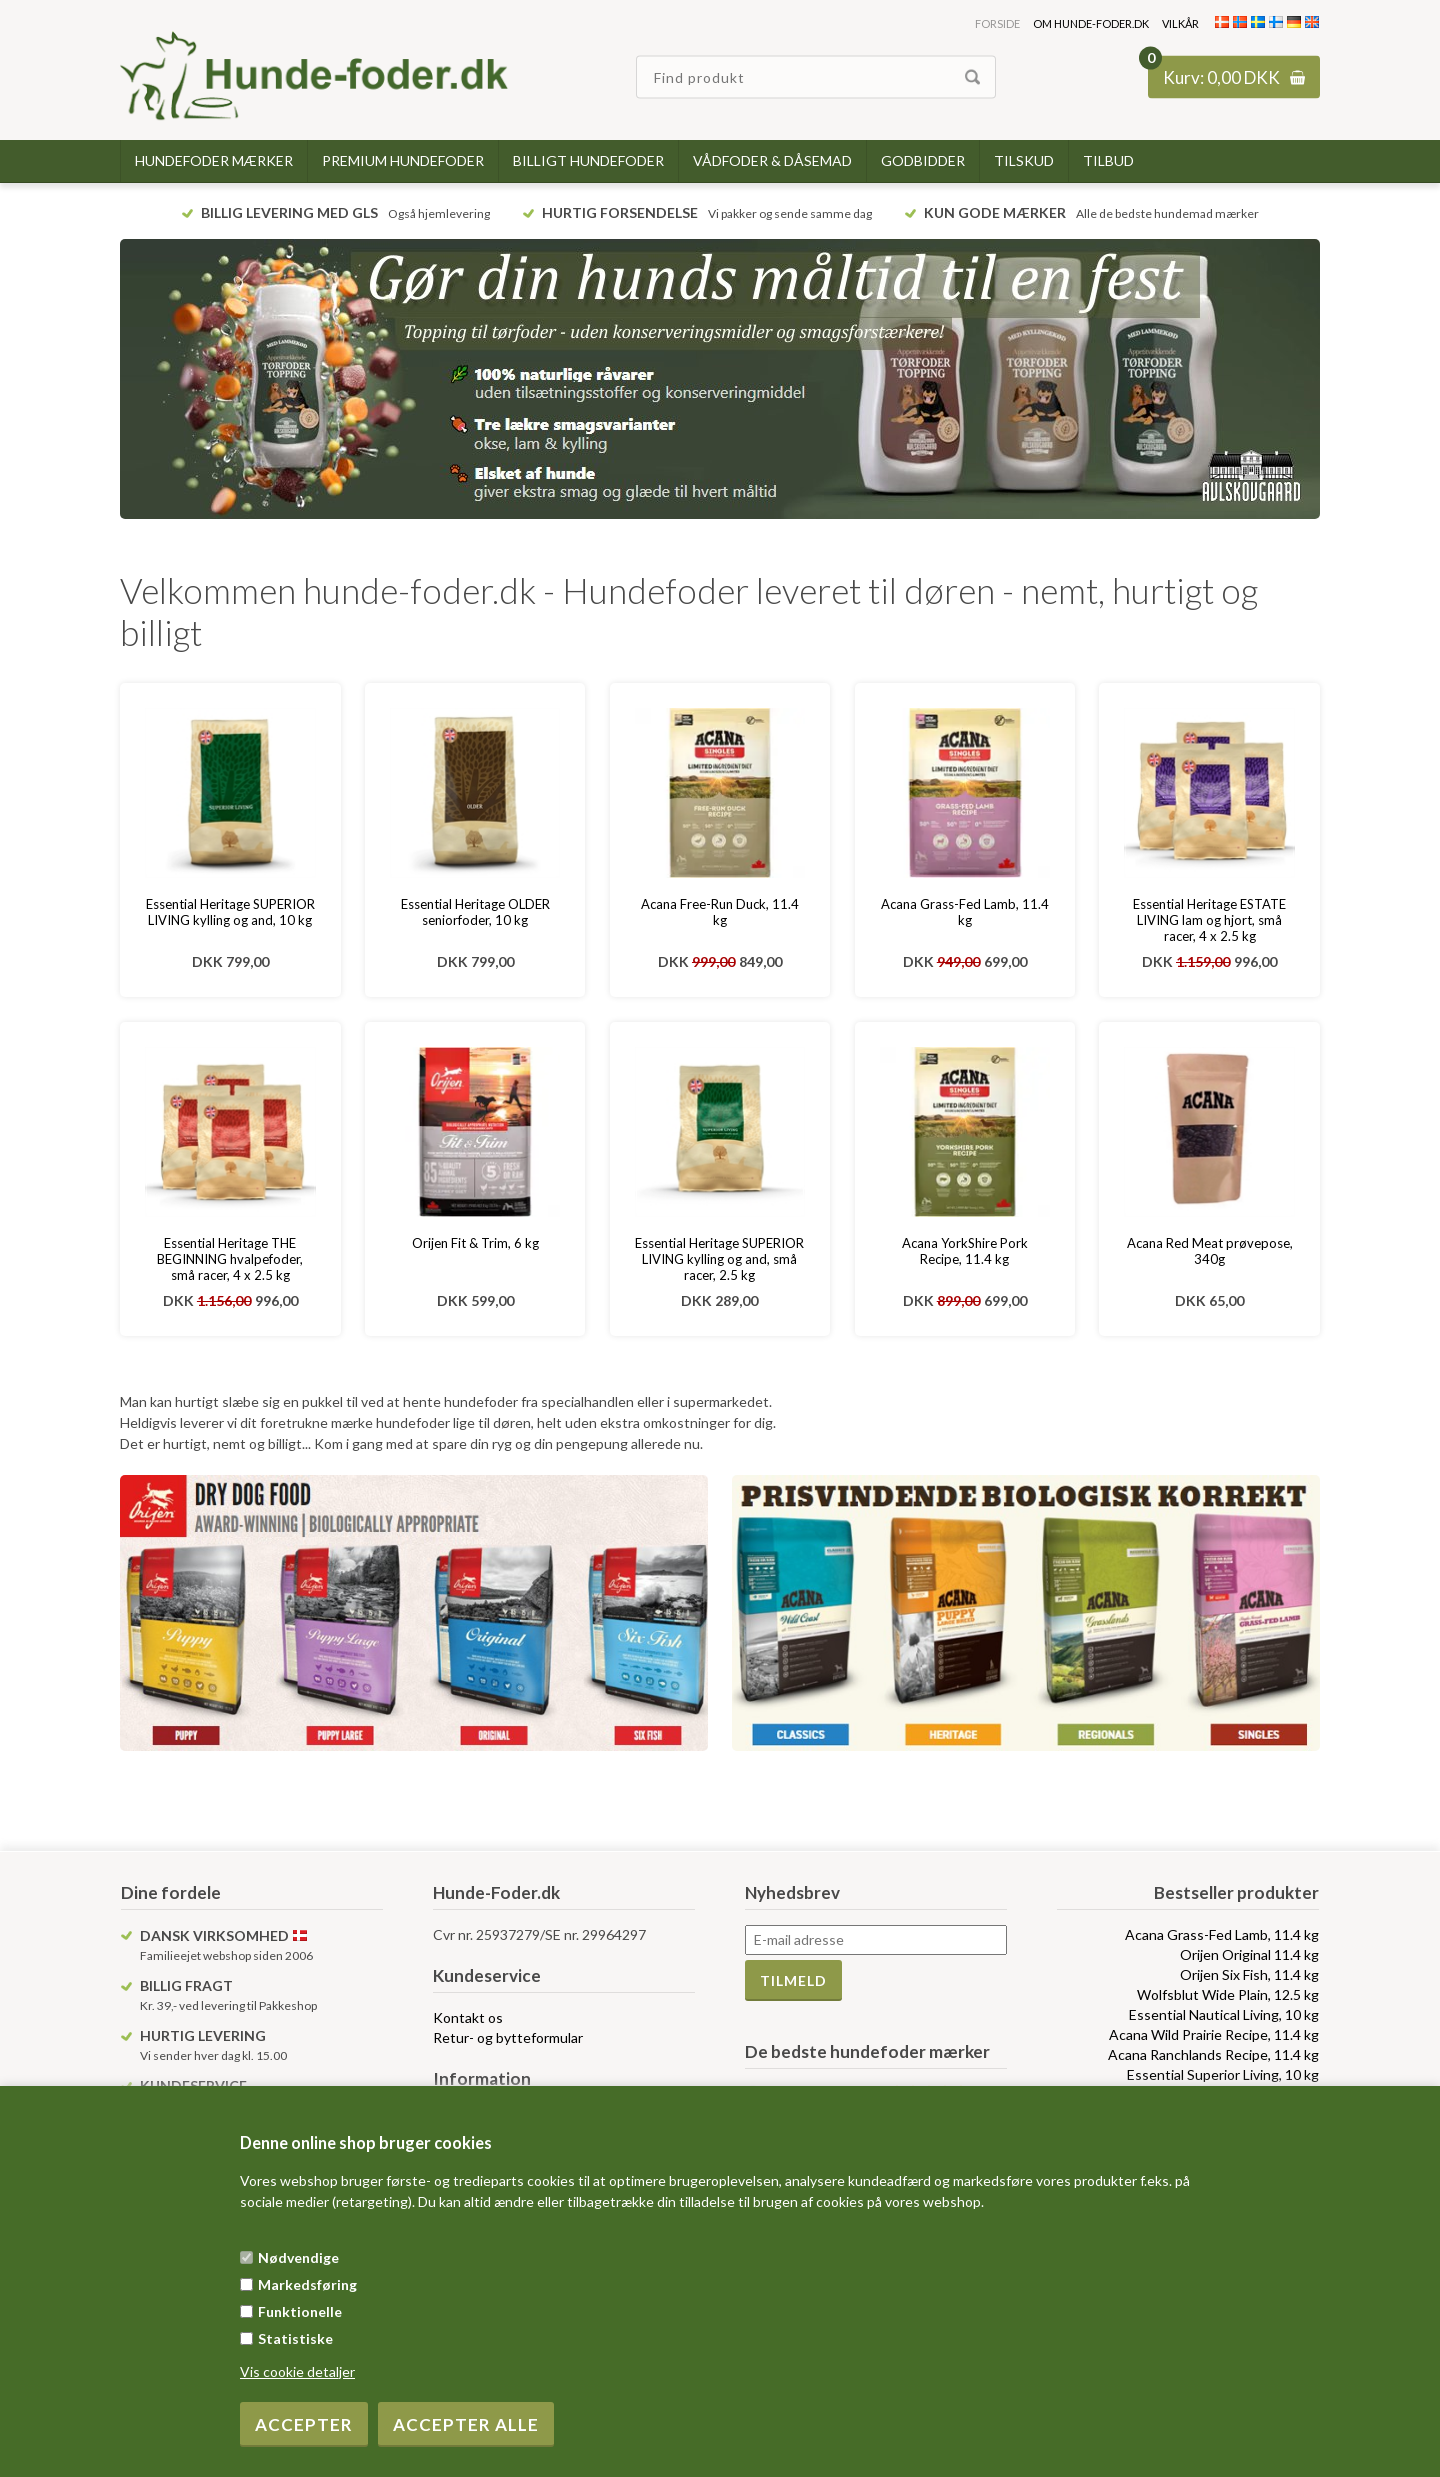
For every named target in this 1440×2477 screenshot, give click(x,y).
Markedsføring (307, 2284)
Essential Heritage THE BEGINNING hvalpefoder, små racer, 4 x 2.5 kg (230, 1259)
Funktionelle (300, 2311)
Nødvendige (298, 2257)
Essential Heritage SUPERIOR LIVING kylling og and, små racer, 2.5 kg (719, 1259)
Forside (997, 23)
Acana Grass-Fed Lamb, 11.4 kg (965, 912)
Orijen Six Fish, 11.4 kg (1249, 1974)
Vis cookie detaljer (297, 2371)
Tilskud (1024, 160)
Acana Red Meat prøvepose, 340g (1210, 1251)
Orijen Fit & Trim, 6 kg (475, 1243)
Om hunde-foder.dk (1091, 23)
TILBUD (1108, 160)
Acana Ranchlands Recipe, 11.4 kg (1213, 2054)
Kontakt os (468, 2017)
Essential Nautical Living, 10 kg (1224, 2014)
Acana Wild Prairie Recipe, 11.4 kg (1214, 2034)
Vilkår (1180, 23)
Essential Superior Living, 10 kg (1223, 2074)
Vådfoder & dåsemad (772, 160)
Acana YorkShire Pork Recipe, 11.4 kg (965, 1251)
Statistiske (295, 2338)
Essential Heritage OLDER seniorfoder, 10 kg (475, 912)
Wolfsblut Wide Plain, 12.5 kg (1228, 1994)
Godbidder (923, 160)
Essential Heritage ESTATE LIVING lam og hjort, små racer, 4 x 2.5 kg (1209, 920)
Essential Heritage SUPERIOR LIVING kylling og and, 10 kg (230, 912)
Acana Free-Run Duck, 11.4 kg (720, 912)
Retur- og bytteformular (508, 2037)
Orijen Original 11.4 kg (1249, 1954)
